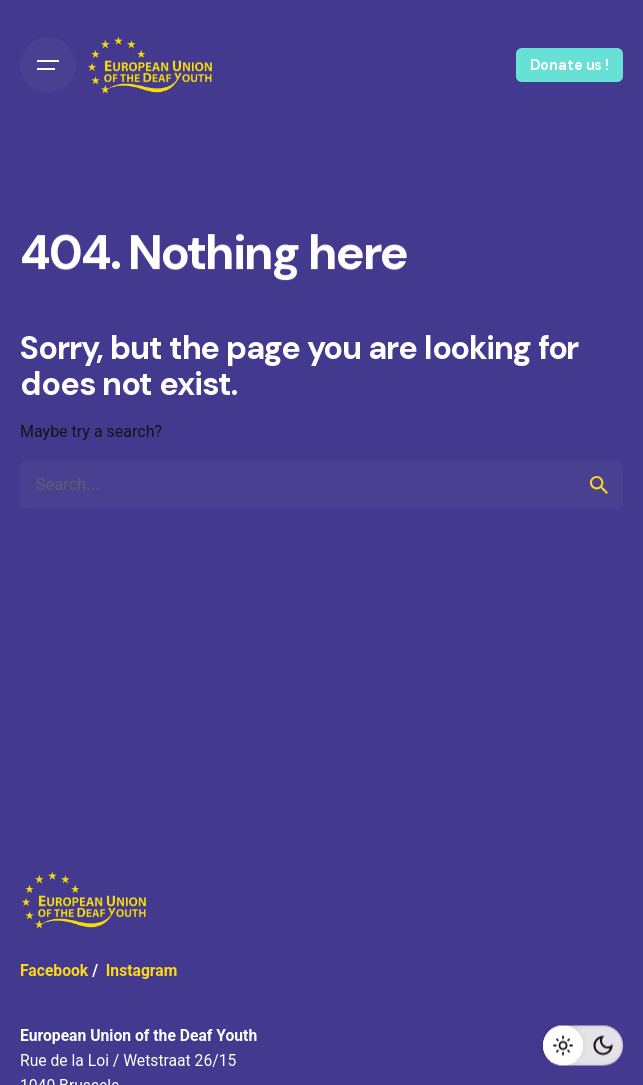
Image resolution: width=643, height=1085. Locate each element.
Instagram (142, 970)
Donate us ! (569, 65)
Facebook (54, 970)
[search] (599, 485)
